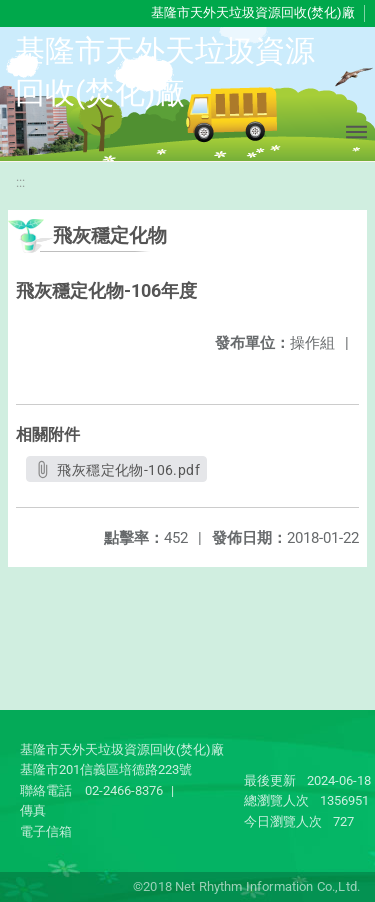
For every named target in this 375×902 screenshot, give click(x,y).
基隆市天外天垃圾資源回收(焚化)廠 (253, 12)
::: (20, 182)
